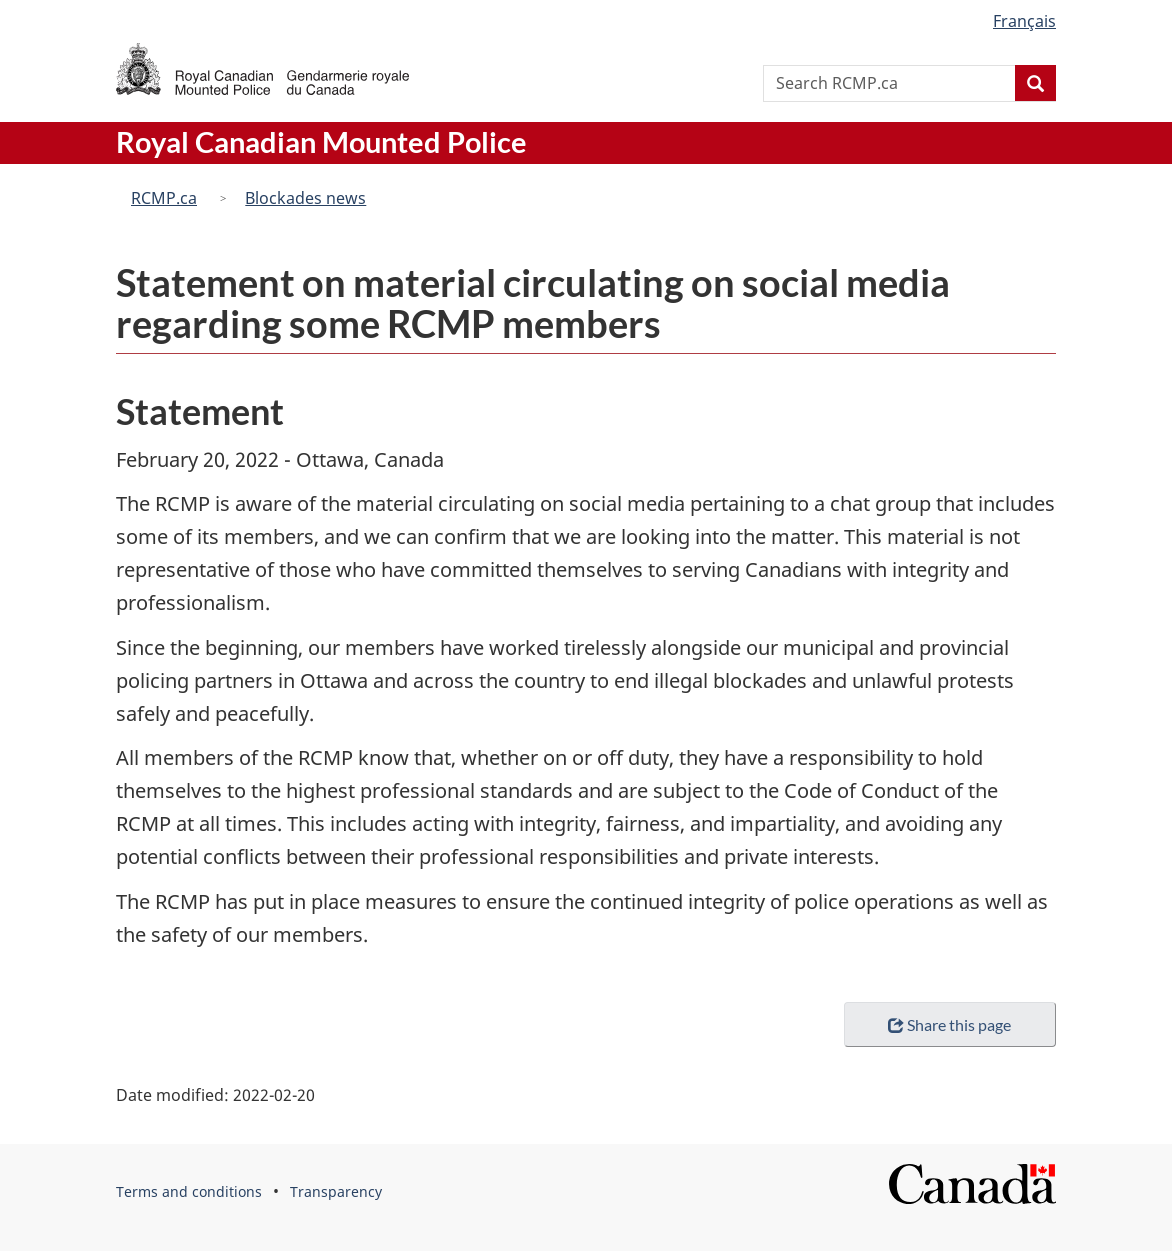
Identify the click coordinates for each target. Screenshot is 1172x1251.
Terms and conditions (189, 1191)
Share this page (949, 1024)
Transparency (336, 1191)
